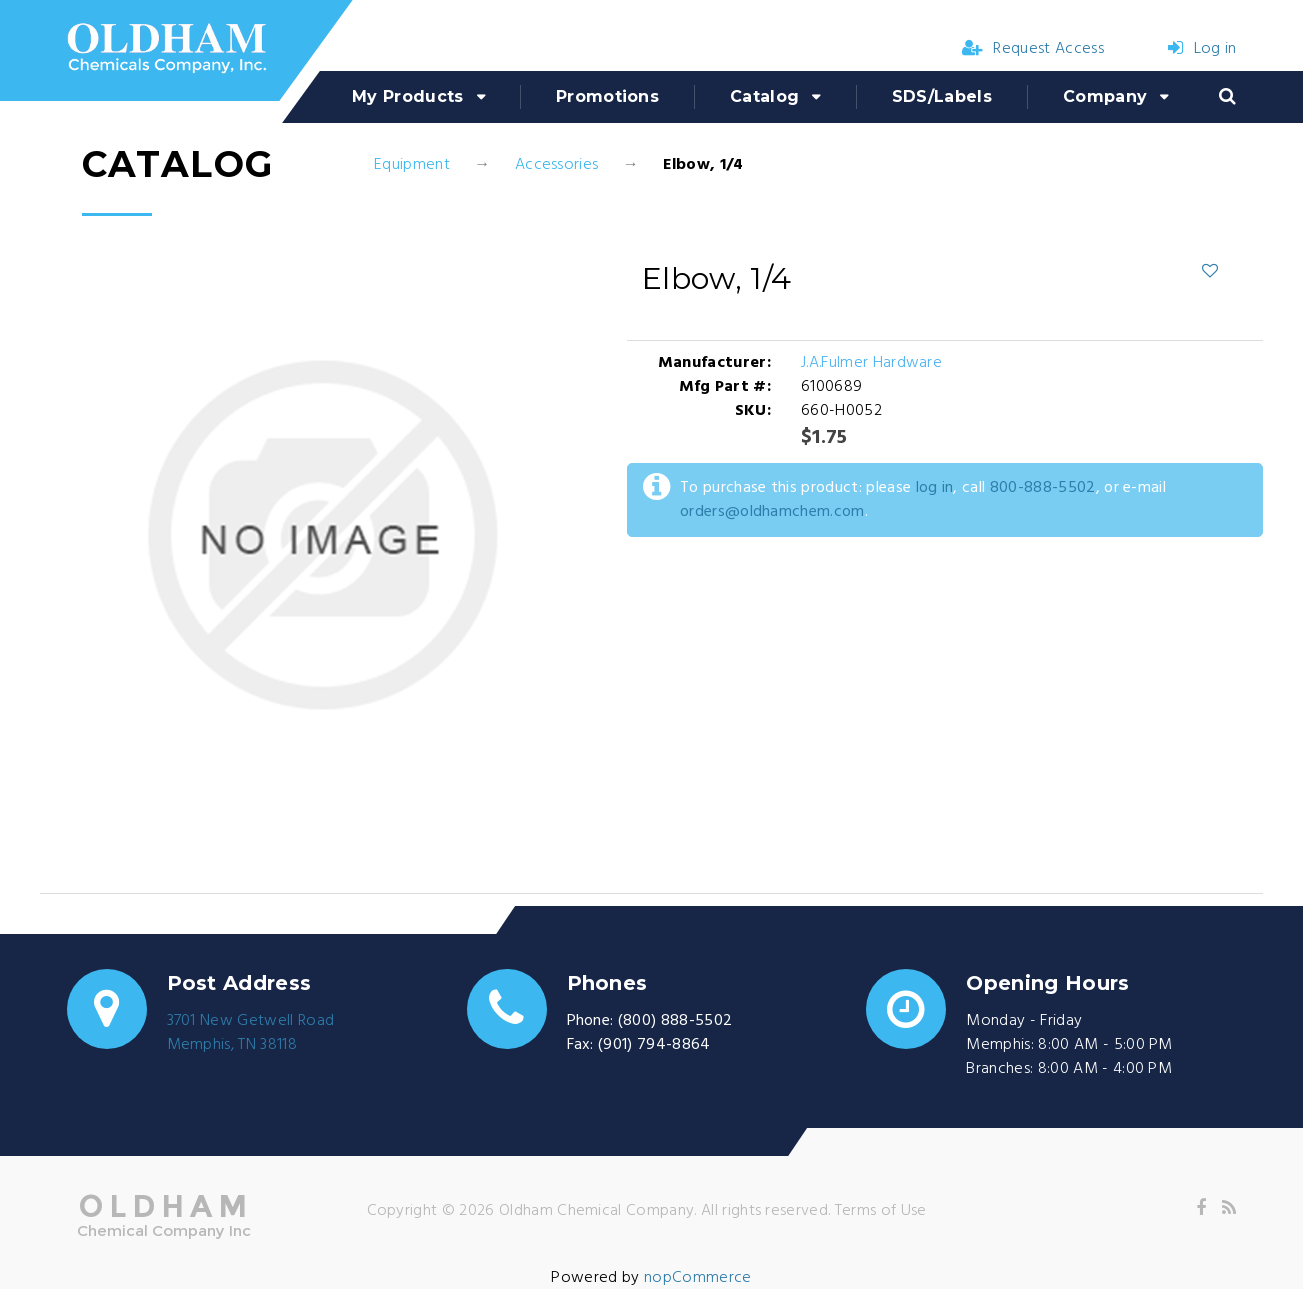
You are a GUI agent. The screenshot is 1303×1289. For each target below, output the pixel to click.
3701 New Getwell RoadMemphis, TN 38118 (251, 1033)
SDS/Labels (942, 96)
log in (935, 488)
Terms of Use (881, 1211)
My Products (408, 96)
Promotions (607, 96)
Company (1105, 96)
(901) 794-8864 (654, 1045)
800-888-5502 (1043, 488)
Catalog (764, 96)
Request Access (1033, 49)
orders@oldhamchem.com (772, 512)
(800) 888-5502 (675, 1021)
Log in (1202, 49)
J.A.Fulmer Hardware (871, 363)
